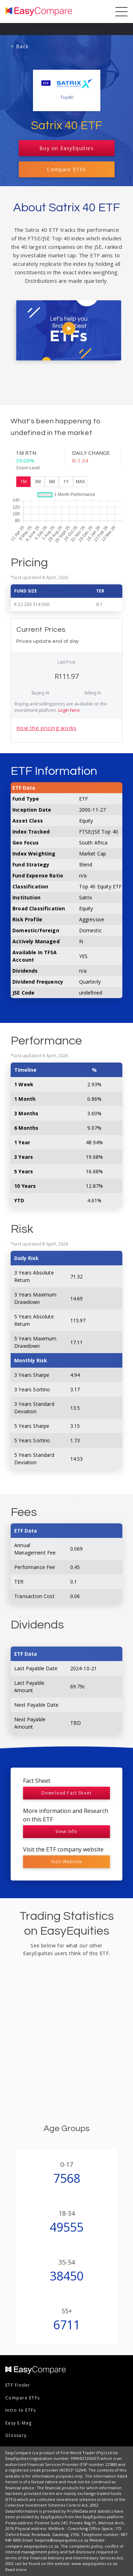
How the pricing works (46, 728)
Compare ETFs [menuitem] (22, 2398)
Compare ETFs (66, 169)
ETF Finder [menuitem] (18, 2385)
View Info (67, 1831)
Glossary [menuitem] (16, 2435)
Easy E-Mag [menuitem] (18, 2423)
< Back (20, 46)
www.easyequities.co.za (94, 2563)
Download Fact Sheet (66, 1793)
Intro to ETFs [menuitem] (20, 2410)
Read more (16, 2569)
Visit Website (66, 1862)
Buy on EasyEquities (66, 148)
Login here (69, 710)
